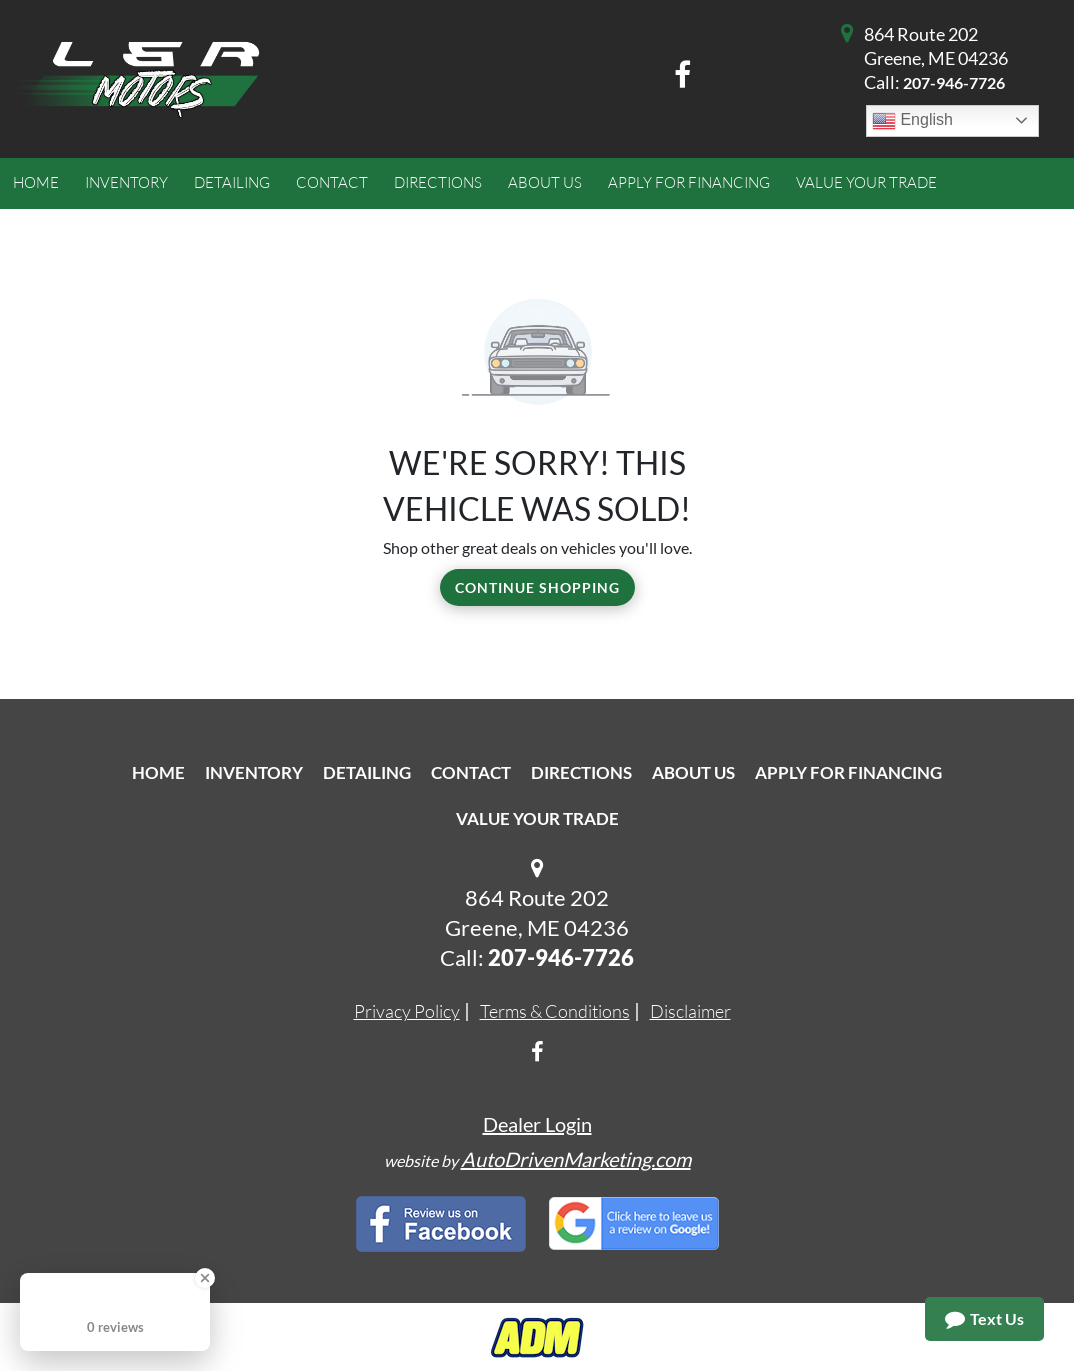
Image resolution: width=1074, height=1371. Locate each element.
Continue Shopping (537, 587)
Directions (581, 772)
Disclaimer (690, 1011)
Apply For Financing (848, 772)
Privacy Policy (407, 1011)
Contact (471, 772)
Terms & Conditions (555, 1011)
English (912, 121)
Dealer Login (537, 1124)
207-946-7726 (954, 82)
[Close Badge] (205, 1278)
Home (158, 772)
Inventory (254, 772)
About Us (693, 772)
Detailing (367, 772)
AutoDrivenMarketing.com (576, 1159)
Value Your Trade (537, 818)
